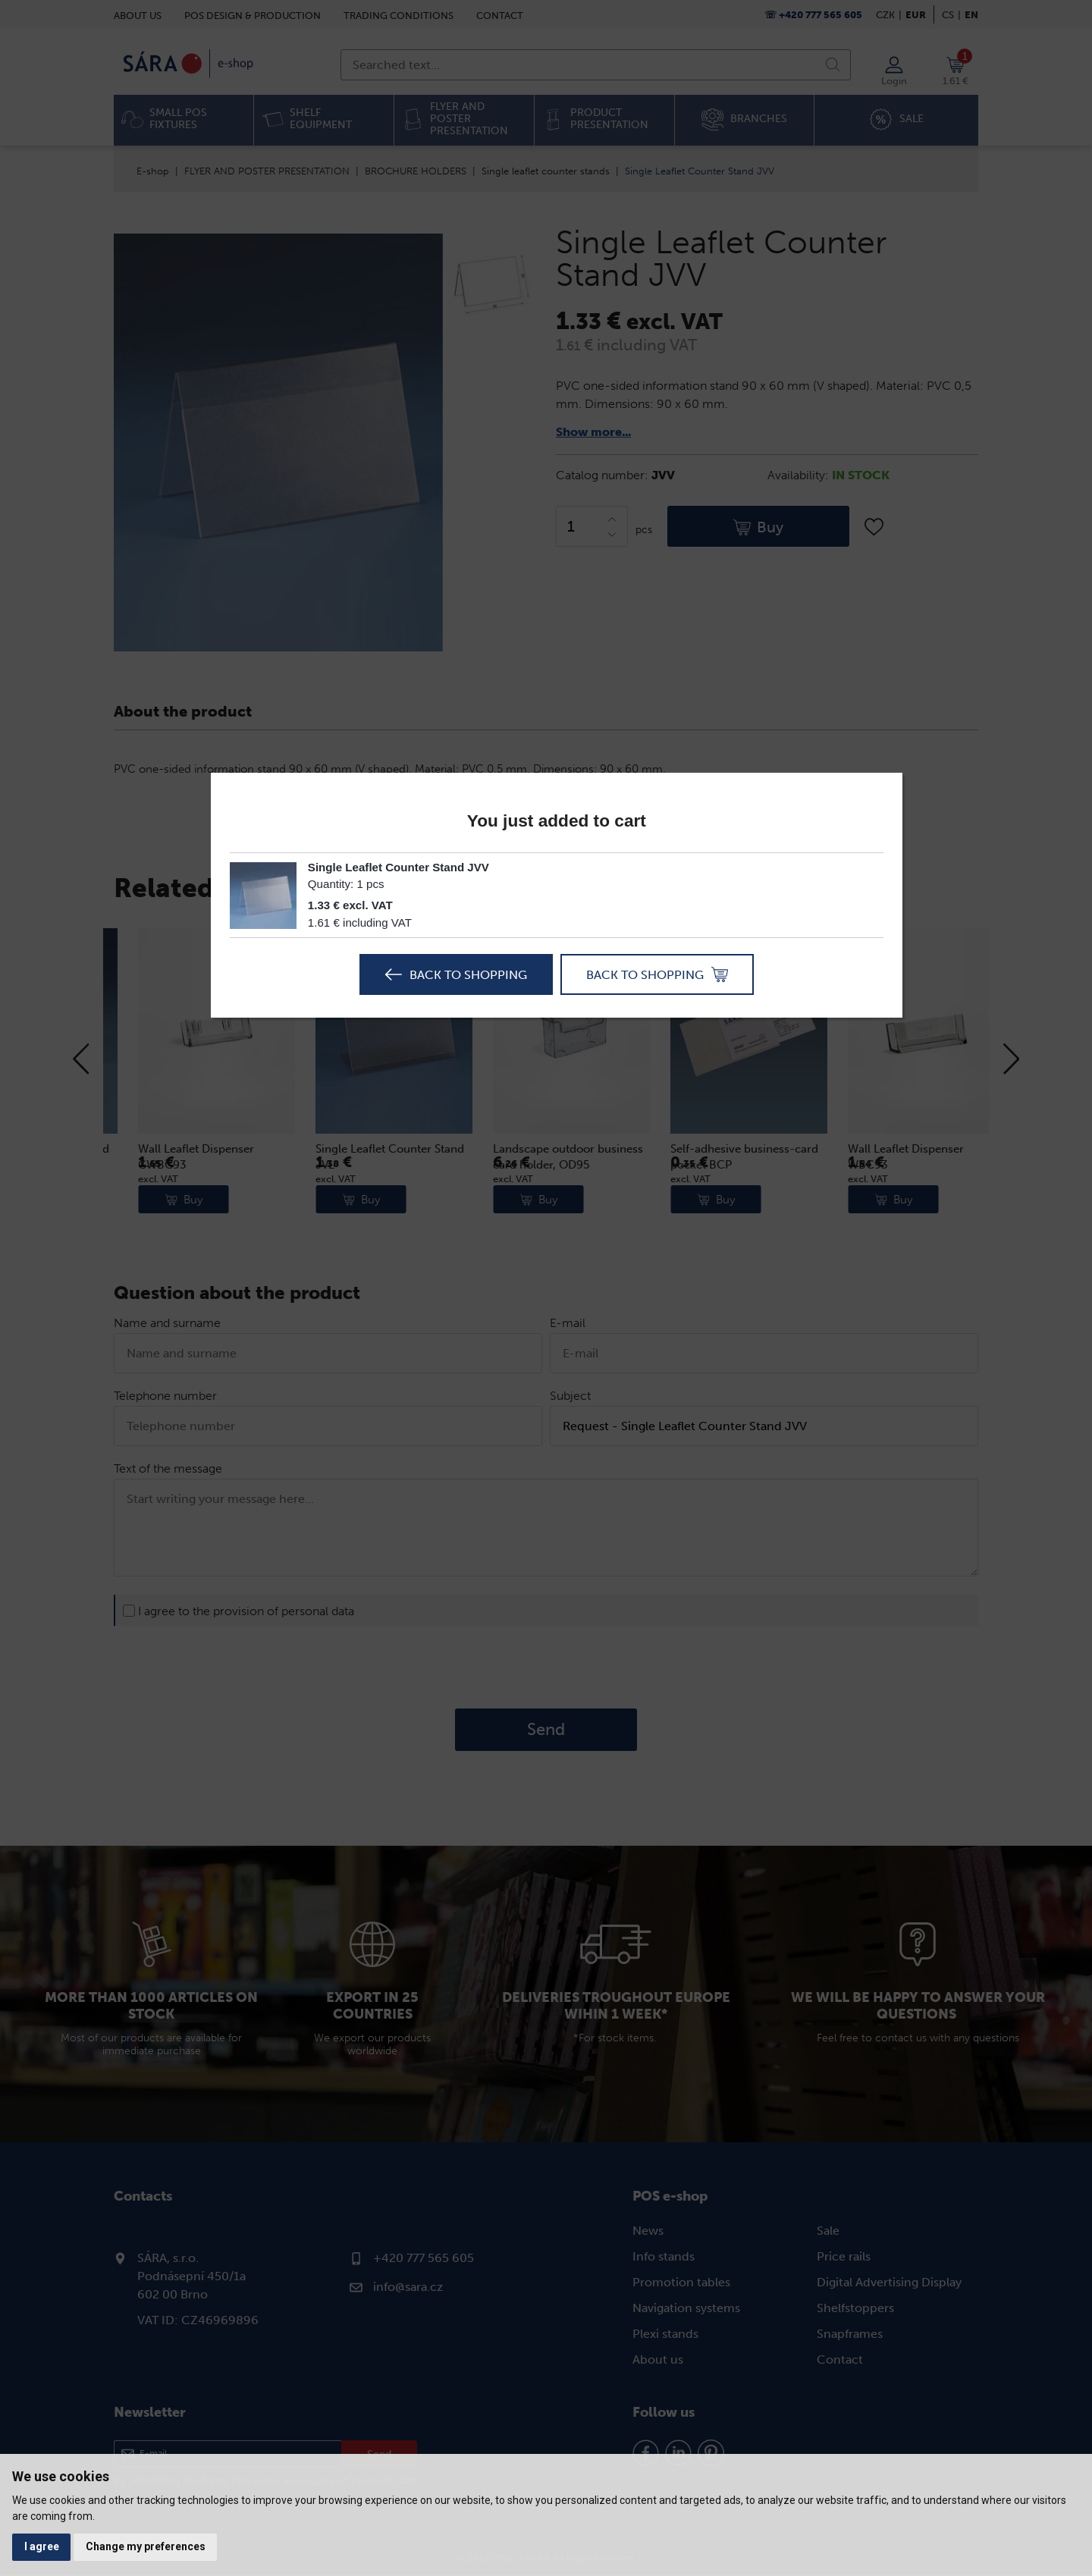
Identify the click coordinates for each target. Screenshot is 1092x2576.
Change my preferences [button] (146, 2546)
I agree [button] (41, 2546)
